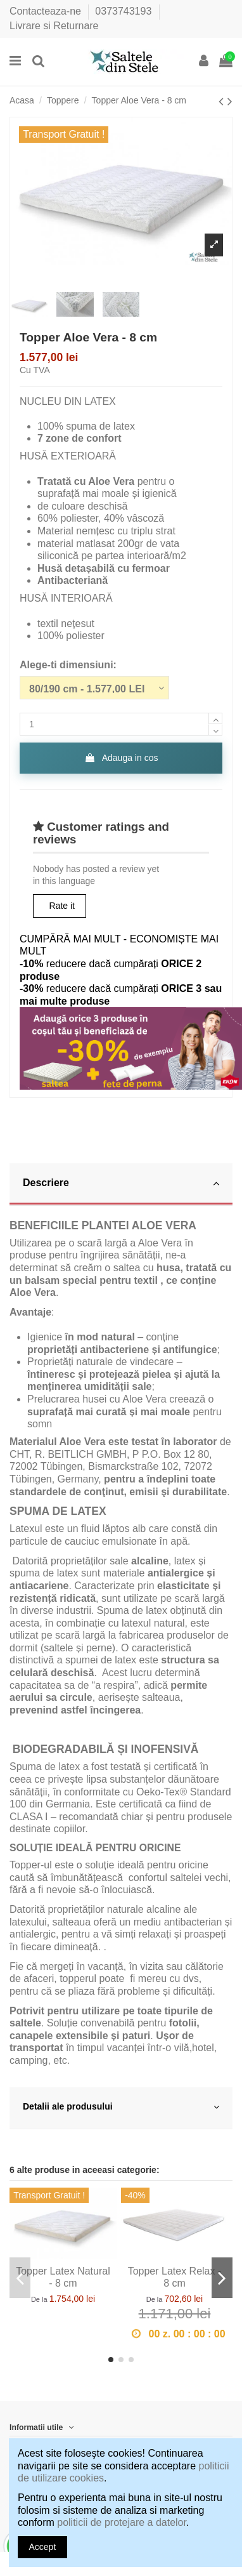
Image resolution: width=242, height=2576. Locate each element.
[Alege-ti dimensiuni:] (94, 687)
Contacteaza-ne (47, 11)
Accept (42, 2547)
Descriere (121, 1183)
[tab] (121, 1184)
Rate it (62, 906)
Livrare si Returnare (54, 25)
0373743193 (124, 11)
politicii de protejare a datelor (121, 2522)
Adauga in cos (121, 758)
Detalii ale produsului (121, 2107)
